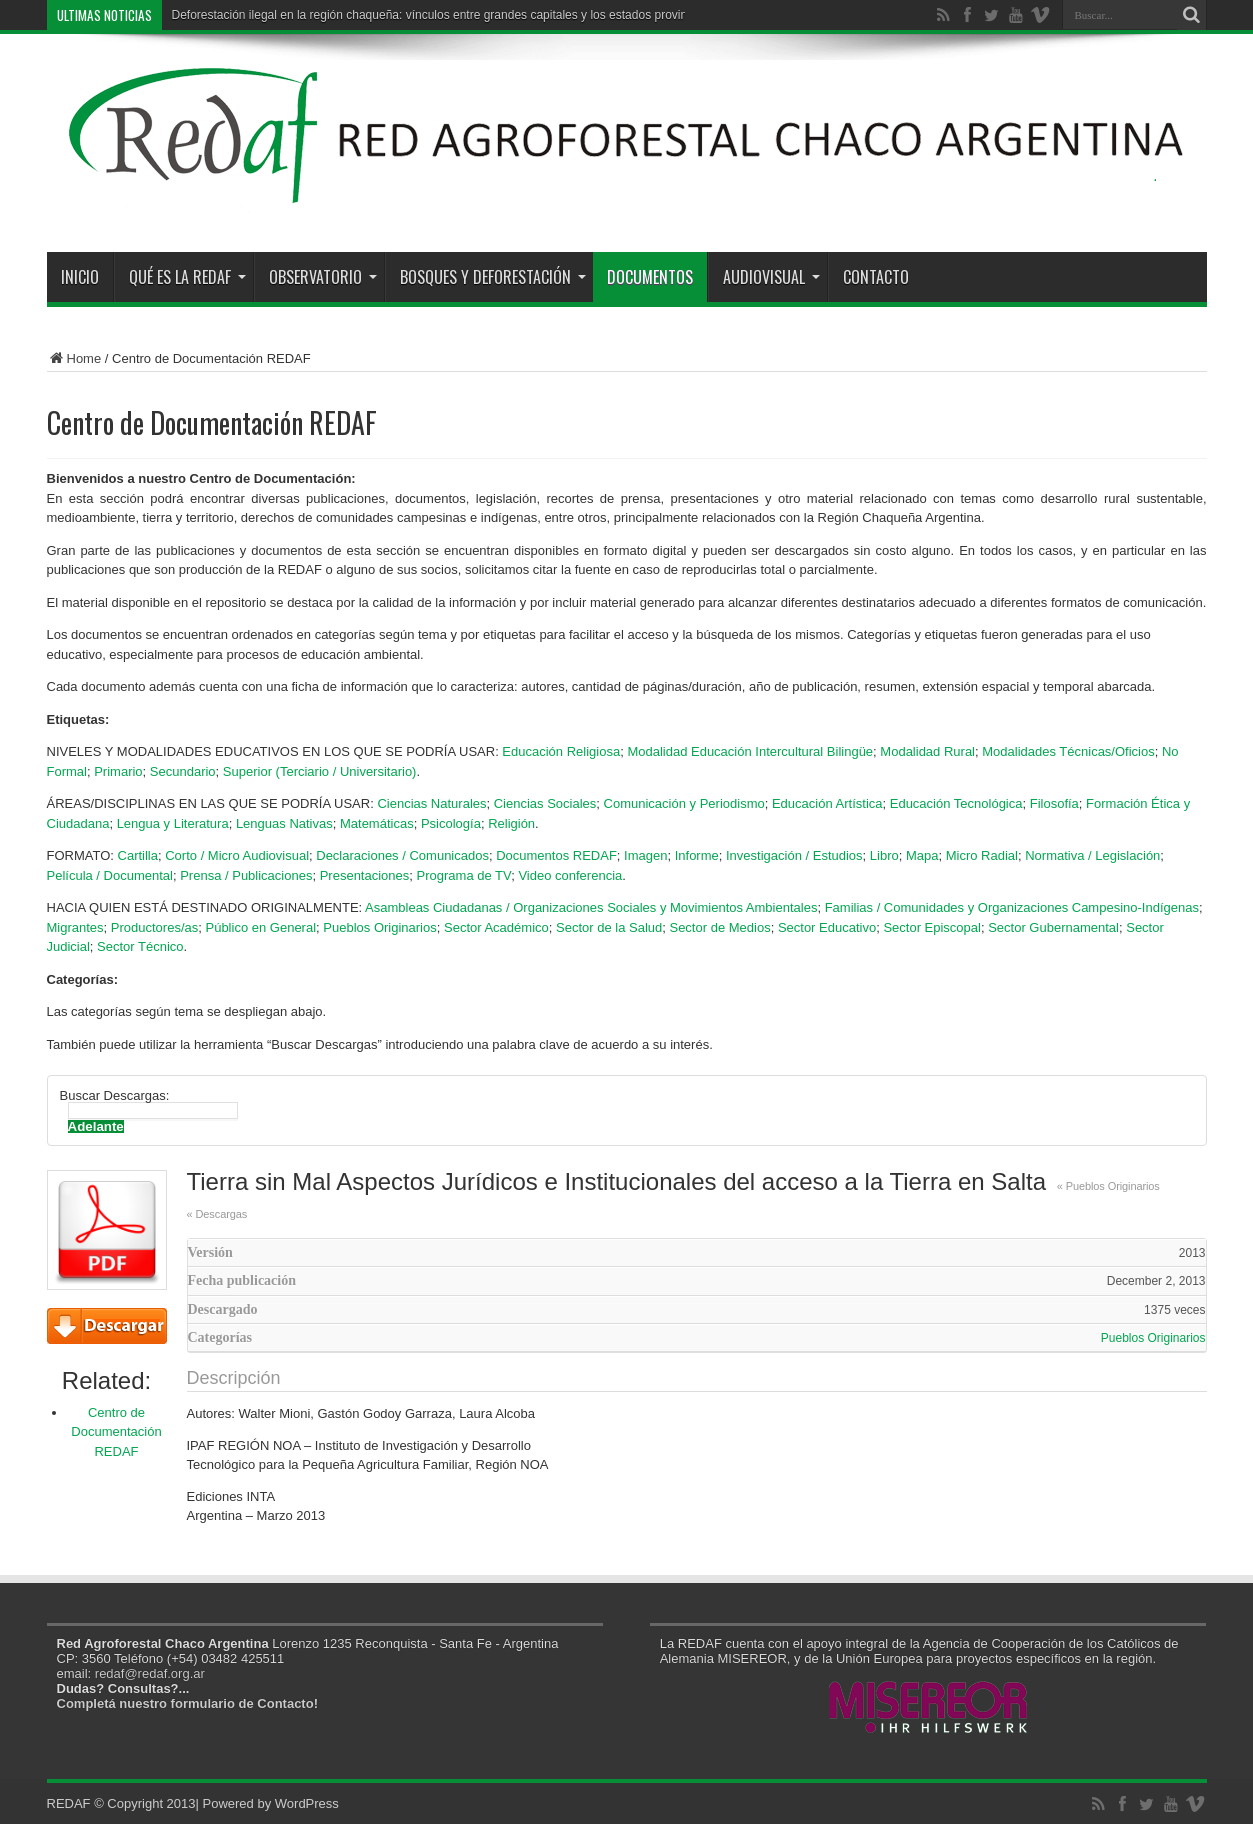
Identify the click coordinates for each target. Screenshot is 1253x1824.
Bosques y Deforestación (493, 277)
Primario (118, 771)
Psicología (451, 823)
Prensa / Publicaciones (246, 875)
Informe (697, 855)
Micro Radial (982, 855)
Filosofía (1054, 803)
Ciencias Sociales (545, 803)
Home (74, 358)
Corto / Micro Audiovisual (237, 855)
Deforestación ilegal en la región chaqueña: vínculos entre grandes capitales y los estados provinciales (445, 15)
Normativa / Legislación (1092, 855)
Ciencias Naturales (431, 803)
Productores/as (154, 927)
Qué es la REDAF (187, 277)
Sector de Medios (719, 927)
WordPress (307, 1803)
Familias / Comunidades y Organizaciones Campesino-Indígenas (1012, 907)
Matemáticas (377, 823)
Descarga (107, 1326)
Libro (884, 855)
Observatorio (323, 277)
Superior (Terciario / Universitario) (320, 771)
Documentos (650, 277)
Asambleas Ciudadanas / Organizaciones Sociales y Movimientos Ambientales (591, 907)
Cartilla (138, 855)
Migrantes (75, 927)
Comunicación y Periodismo (684, 803)
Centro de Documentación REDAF (116, 1432)
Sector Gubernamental (1053, 927)
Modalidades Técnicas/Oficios (1068, 751)
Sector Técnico (140, 946)
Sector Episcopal (932, 927)
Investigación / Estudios (794, 855)
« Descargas (217, 1214)
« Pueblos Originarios (1108, 1186)
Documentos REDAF (556, 855)
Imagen (645, 855)
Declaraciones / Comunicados (402, 855)
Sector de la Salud (609, 927)
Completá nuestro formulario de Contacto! (187, 1703)
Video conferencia (570, 875)
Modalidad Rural (927, 751)
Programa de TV (464, 875)
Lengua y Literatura (173, 823)
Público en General (260, 927)
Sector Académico (496, 927)
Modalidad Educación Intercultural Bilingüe (750, 751)
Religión (511, 823)
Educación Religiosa (561, 751)
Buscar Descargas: (115, 1095)
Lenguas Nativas (284, 823)
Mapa (922, 855)
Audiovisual (771, 277)
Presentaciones (365, 875)
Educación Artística (827, 803)
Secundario (183, 771)
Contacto (876, 277)
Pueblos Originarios (379, 927)
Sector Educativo (827, 927)
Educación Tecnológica (956, 803)
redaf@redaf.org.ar (150, 1673)
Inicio (80, 277)
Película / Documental (110, 875)
